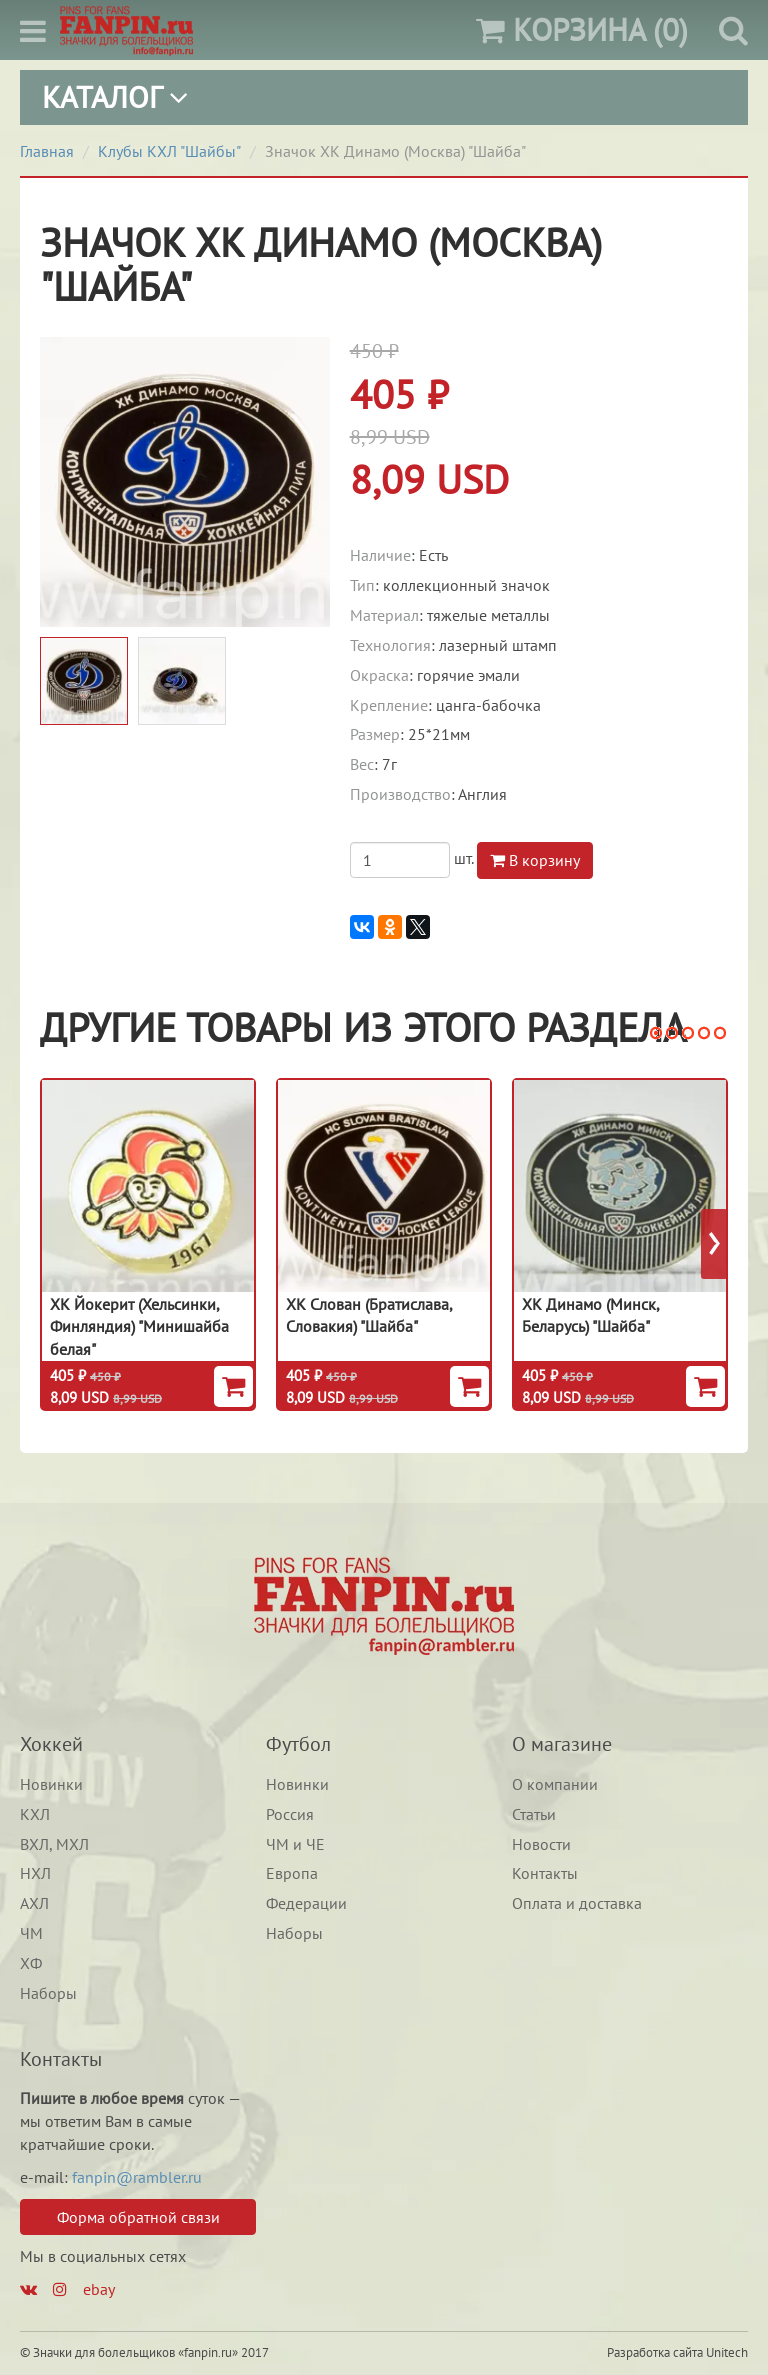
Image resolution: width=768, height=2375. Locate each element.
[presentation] (714, 1244)
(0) (582, 29)
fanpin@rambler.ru (137, 2177)
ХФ (31, 1963)
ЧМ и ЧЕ (295, 1844)
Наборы (48, 1993)
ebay (99, 2289)
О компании (555, 1784)
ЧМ (31, 1933)
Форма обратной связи (138, 2217)
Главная (47, 151)
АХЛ (34, 1903)
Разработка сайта (655, 2352)
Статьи (534, 1814)
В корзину (535, 860)
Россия (290, 1814)
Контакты (545, 1873)
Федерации (306, 1903)
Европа (292, 1873)
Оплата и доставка (577, 1903)
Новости (541, 1844)
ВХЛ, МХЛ (54, 1844)
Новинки (51, 1784)
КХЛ (35, 1814)
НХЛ (35, 1873)
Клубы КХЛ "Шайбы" (169, 151)
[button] (656, 1033)
